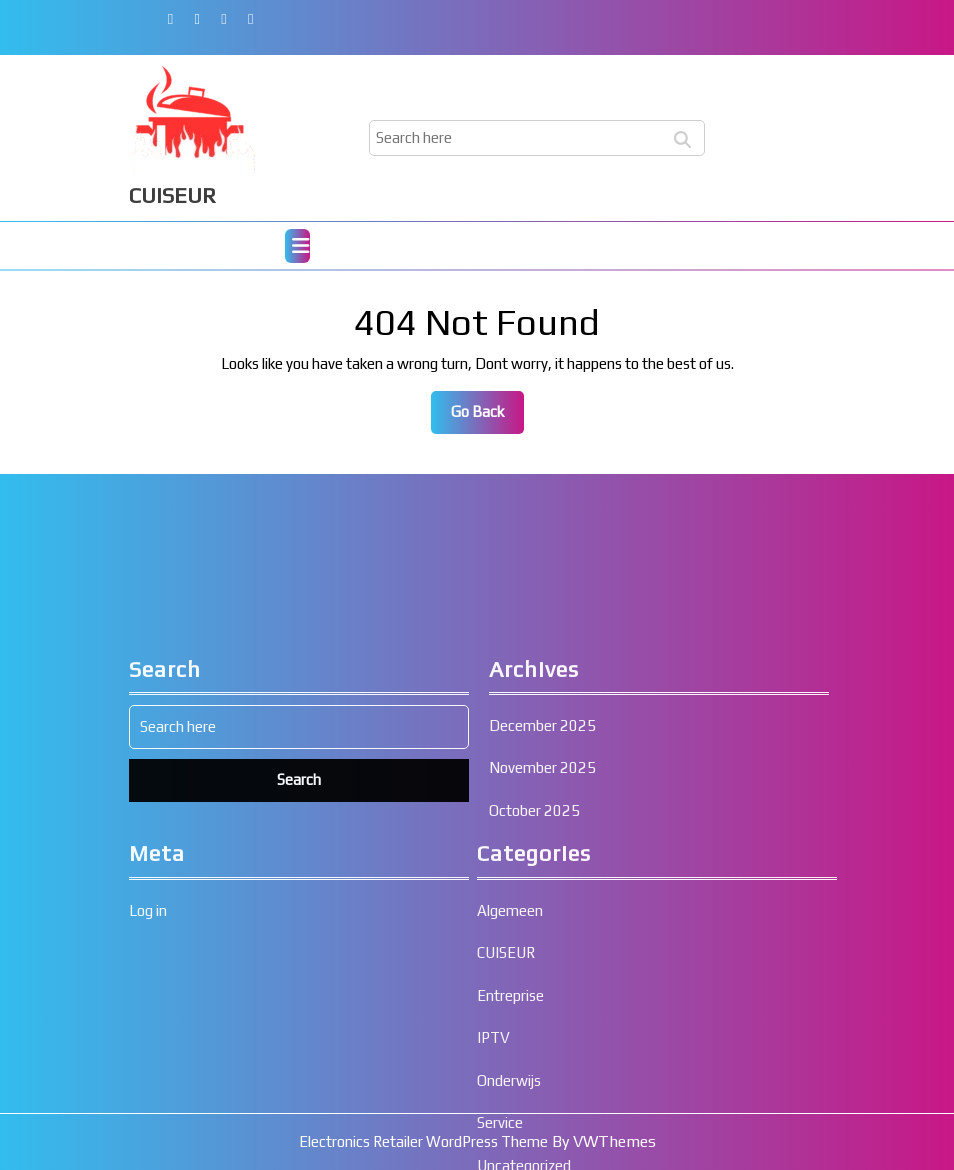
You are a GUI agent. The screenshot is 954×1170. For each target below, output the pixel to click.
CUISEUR (172, 195)
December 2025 (542, 909)
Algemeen (510, 1094)
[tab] (297, 246)
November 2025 (542, 952)
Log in (148, 1094)
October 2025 (534, 994)
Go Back (487, 417)
